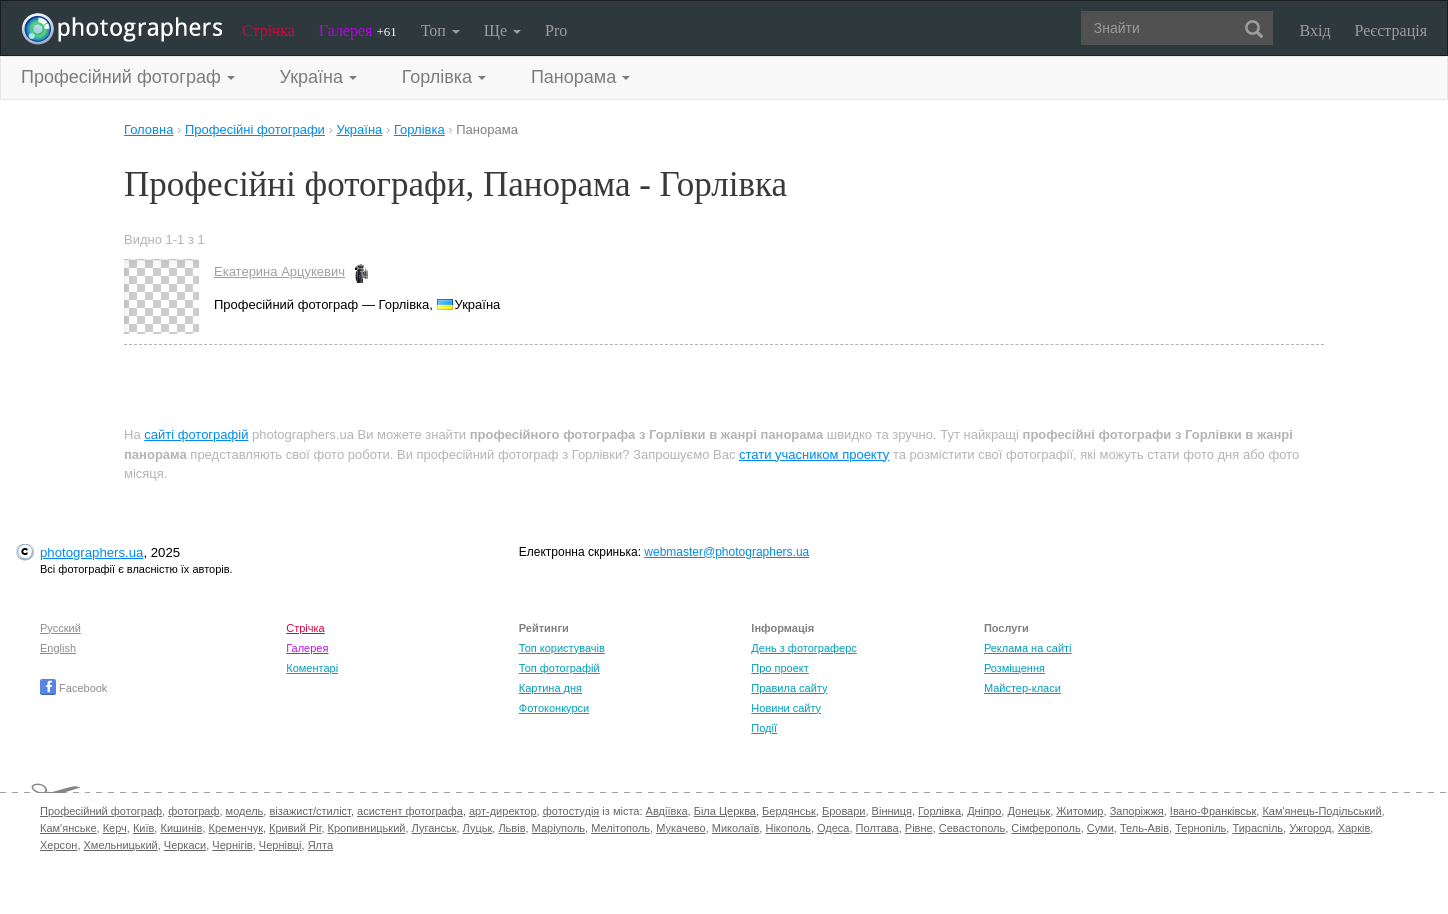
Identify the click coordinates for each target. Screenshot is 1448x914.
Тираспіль (1257, 828)
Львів (511, 828)
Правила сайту (789, 688)
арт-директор (503, 811)
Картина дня (550, 688)
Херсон (58, 845)
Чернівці (280, 845)
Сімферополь (1045, 828)
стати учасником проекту (814, 454)
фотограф (193, 811)
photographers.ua (91, 552)
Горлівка (939, 811)
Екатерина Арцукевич (279, 271)
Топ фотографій (559, 668)
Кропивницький (367, 828)
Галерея (358, 30)
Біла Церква (725, 811)
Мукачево (680, 828)
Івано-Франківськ (1213, 811)
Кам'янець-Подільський (1321, 811)
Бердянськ (789, 811)
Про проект (779, 668)
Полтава (877, 828)
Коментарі (312, 668)
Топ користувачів (562, 648)
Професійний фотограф (101, 811)
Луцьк (478, 828)
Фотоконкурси (554, 708)
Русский (60, 628)
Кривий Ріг (295, 828)
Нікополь (787, 828)
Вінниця (892, 811)
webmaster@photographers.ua (726, 552)
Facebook (73, 688)
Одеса (833, 828)
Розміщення (1014, 668)
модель (245, 811)
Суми (1100, 828)
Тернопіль (1200, 828)
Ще (502, 30)
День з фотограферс (804, 648)
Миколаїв (736, 828)
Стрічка (268, 30)
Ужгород (1310, 828)
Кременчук (236, 828)
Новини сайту (786, 708)
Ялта (320, 845)
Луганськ (434, 828)
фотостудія (571, 811)
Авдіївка (667, 811)
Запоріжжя (1137, 811)
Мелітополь (620, 828)
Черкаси (185, 845)
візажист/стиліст (309, 811)
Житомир (1079, 811)
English (58, 648)
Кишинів (181, 828)
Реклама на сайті (1028, 648)
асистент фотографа (410, 811)
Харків (1354, 828)
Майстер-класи (1022, 688)
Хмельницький (121, 845)
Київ (143, 828)
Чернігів (232, 845)
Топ (440, 30)
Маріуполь (558, 828)
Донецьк (1028, 811)
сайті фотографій (196, 434)
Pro (556, 30)
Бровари (844, 811)
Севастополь (972, 828)
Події (764, 728)
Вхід (1315, 30)
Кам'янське (68, 828)
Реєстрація (1391, 30)
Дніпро (984, 811)
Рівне (919, 828)
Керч (115, 828)
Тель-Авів (1144, 828)
